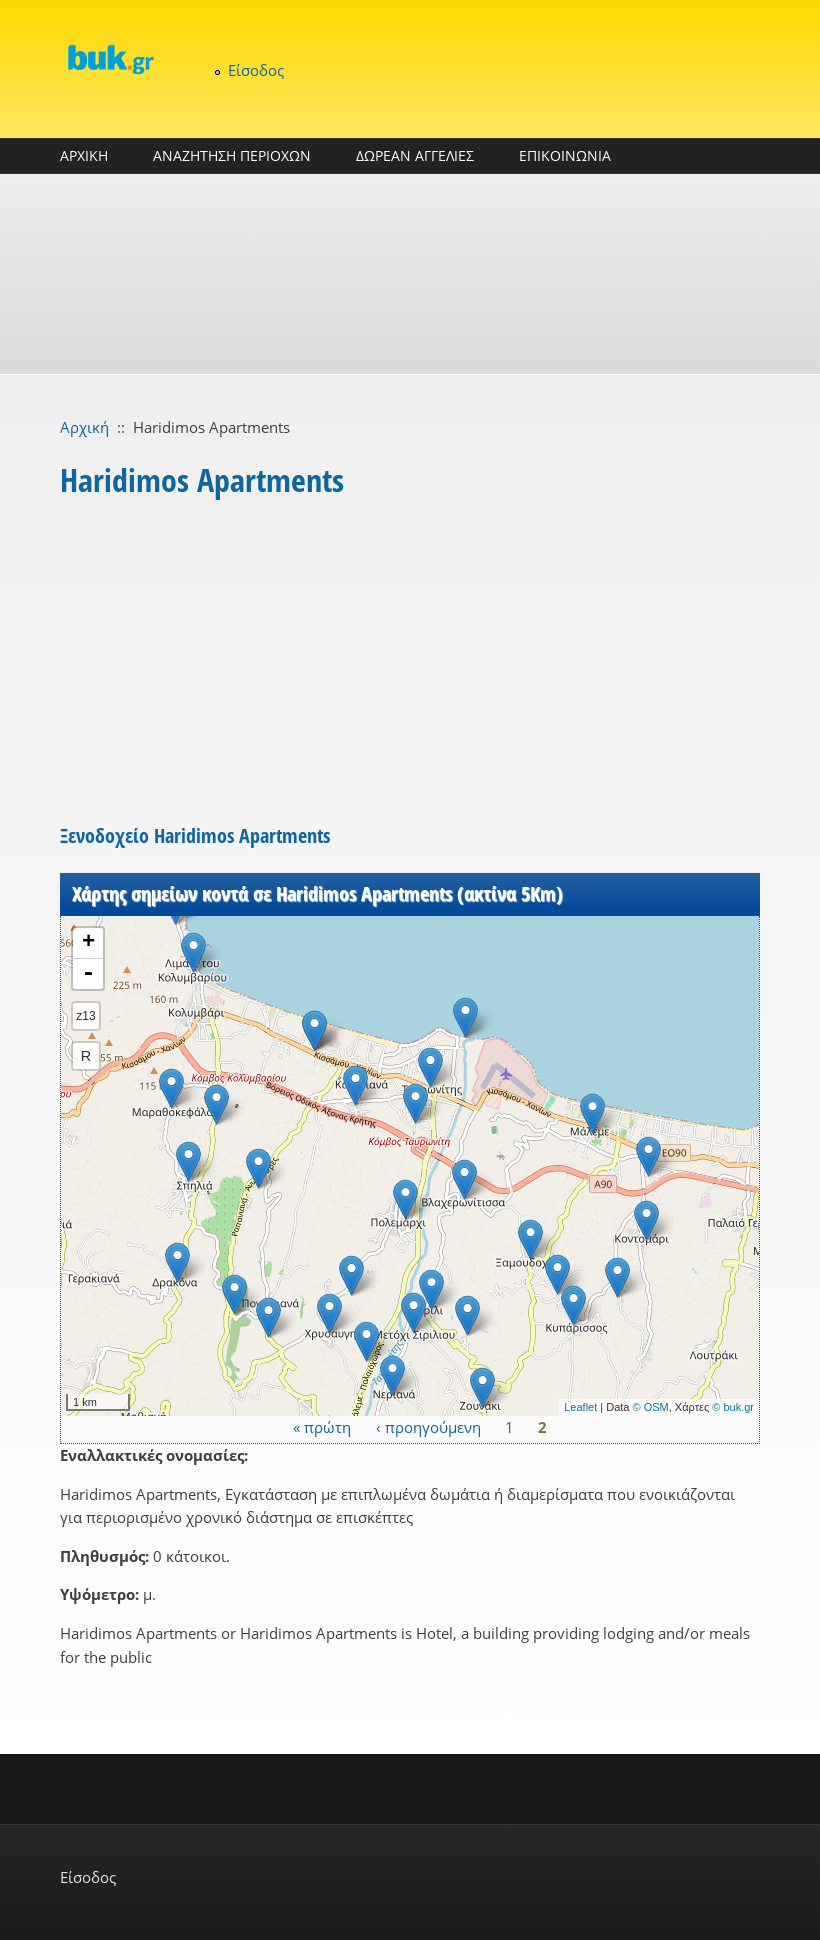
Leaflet (580, 1407)
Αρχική (84, 427)
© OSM (651, 1407)
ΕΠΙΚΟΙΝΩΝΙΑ (565, 155)
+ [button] (88, 943)
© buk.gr (733, 1407)
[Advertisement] (410, 274)
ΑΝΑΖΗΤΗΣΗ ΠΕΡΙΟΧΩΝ (232, 155)
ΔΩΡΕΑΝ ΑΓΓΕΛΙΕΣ (415, 155)
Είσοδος (256, 70)
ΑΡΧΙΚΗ (84, 155)
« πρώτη (322, 1427)
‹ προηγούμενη (428, 1427)
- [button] (88, 974)
